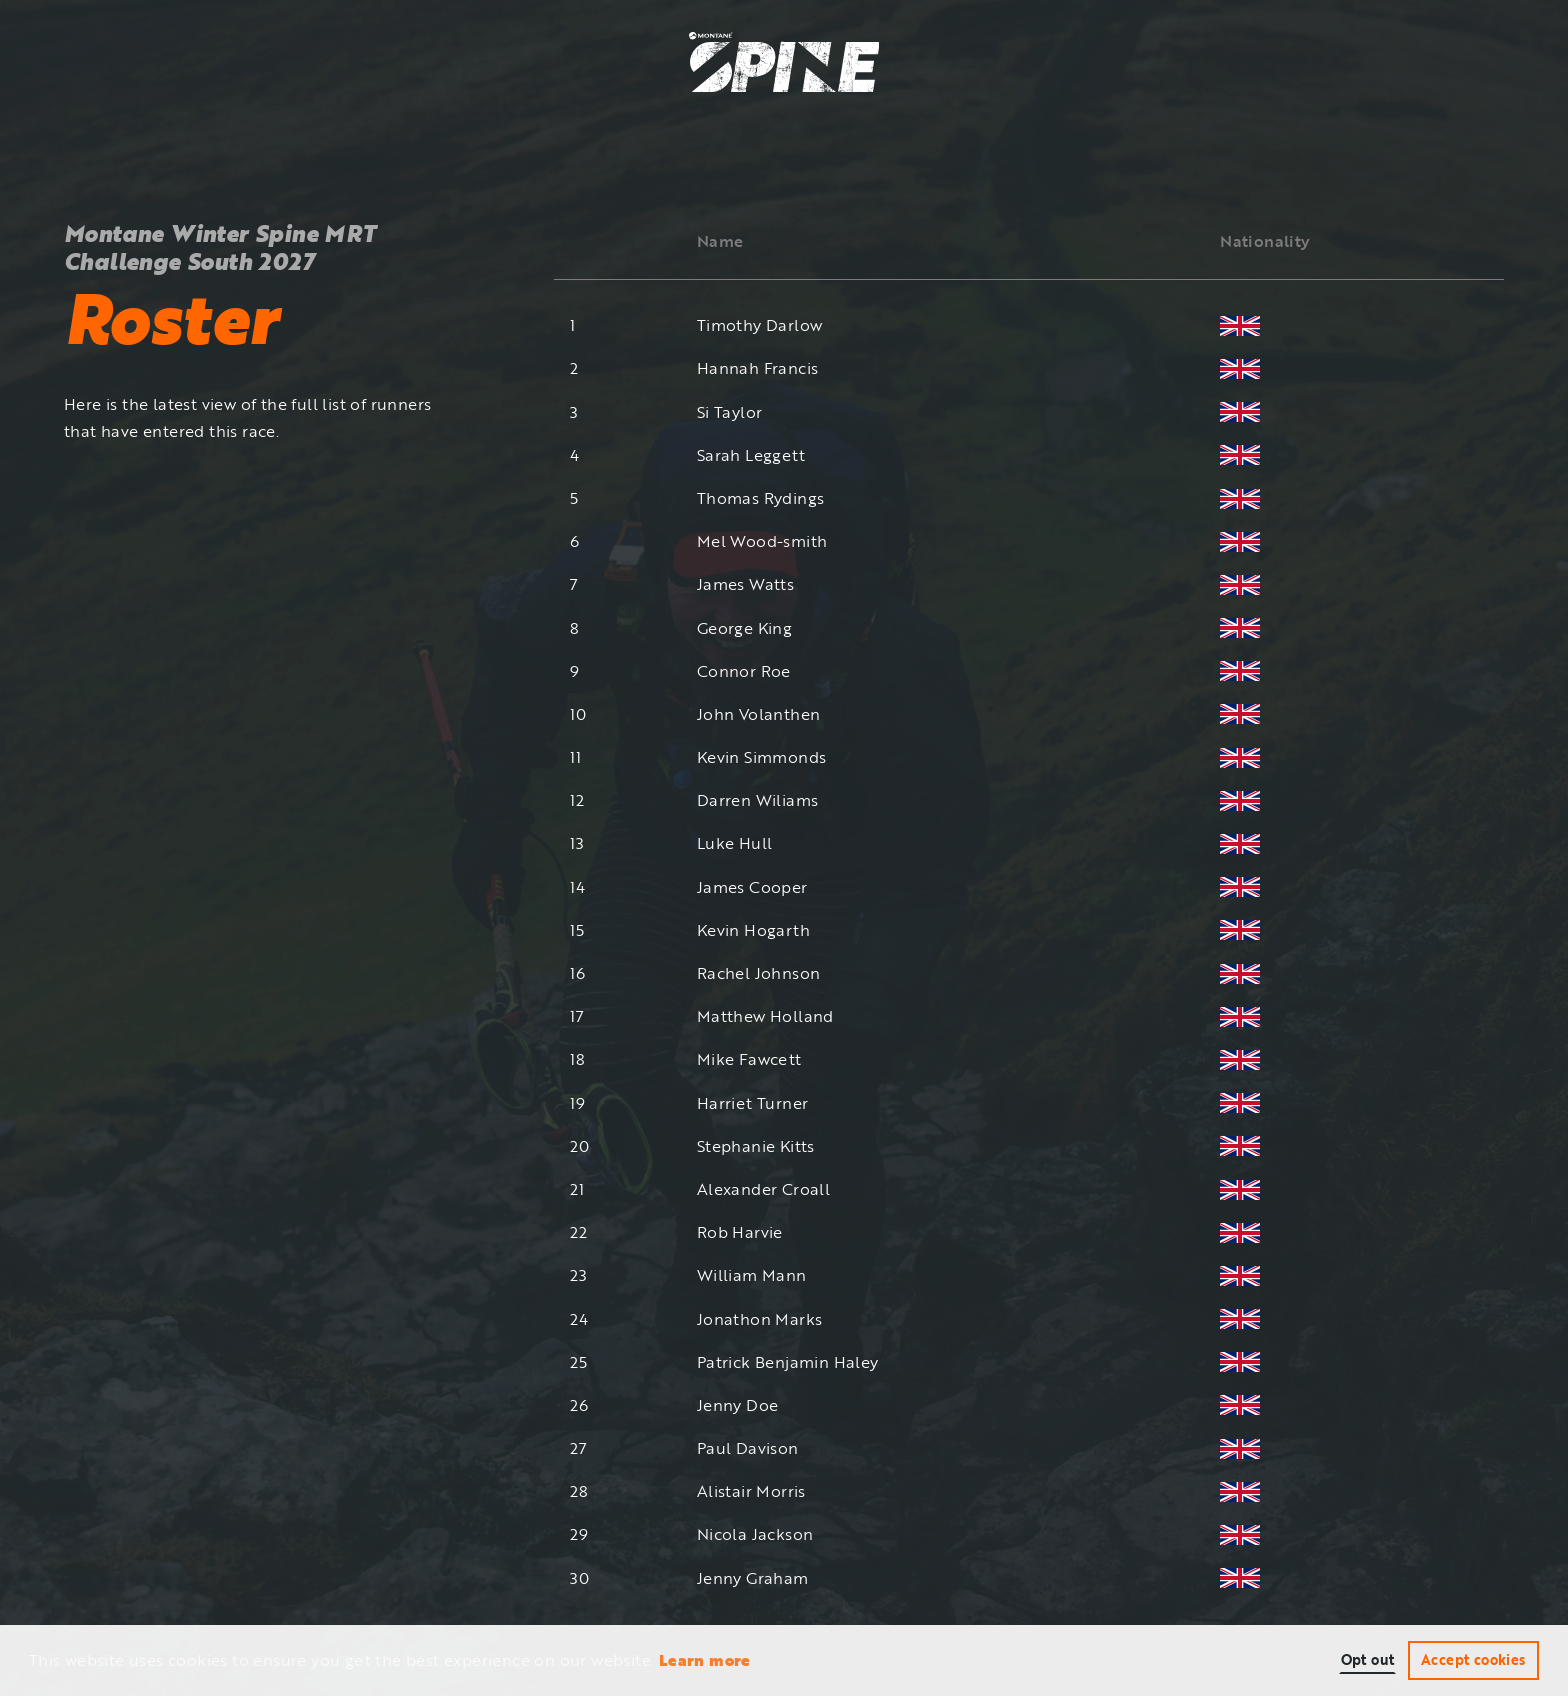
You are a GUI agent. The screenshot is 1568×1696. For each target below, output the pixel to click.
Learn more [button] (705, 1660)
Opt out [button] (1368, 1659)
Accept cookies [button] (1473, 1659)
